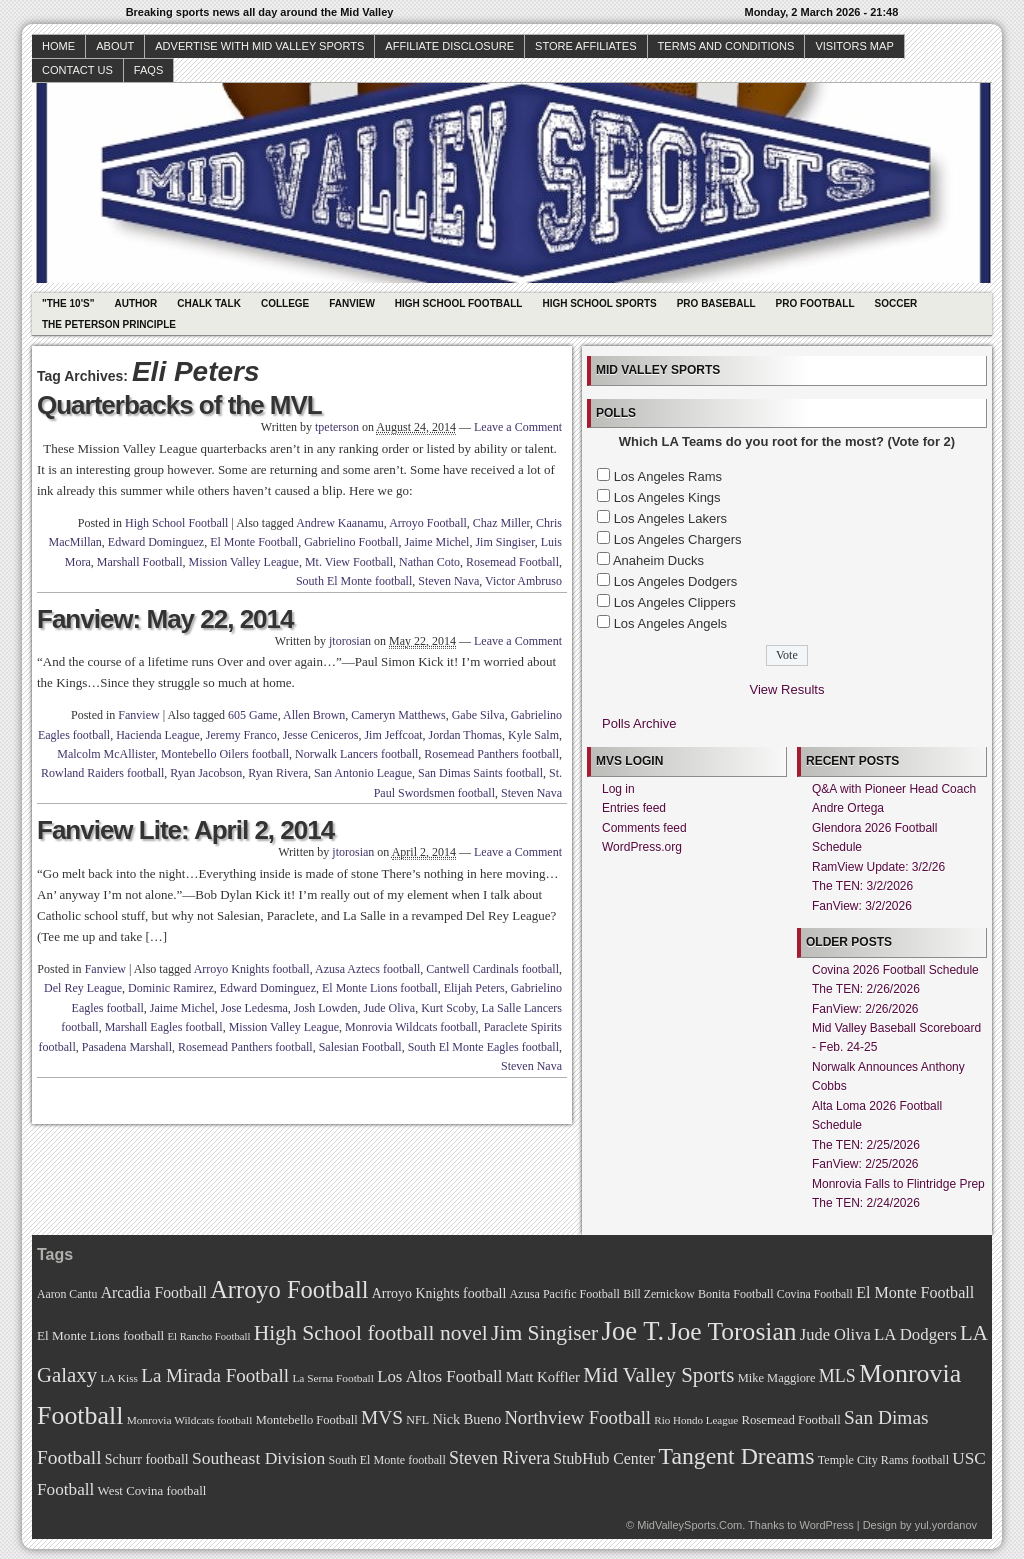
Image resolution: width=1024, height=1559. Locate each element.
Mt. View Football (349, 562)
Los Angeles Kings (667, 497)
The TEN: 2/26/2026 (866, 989)
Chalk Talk (209, 303)
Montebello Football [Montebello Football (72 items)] (307, 1420)
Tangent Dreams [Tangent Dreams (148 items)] (737, 1456)
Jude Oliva (390, 1008)
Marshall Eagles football (164, 1027)
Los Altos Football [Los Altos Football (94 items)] (439, 1376)
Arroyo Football (428, 523)
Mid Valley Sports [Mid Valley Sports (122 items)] (658, 1375)
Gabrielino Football (351, 542)
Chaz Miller (501, 523)
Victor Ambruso (523, 581)
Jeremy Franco (241, 735)
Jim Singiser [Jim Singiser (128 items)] (544, 1333)
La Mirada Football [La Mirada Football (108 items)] (215, 1375)
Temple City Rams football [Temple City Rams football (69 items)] (883, 1460)
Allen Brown (314, 715)
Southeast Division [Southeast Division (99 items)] (258, 1458)
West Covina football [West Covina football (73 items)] (152, 1491)
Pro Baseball (716, 303)
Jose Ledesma (254, 1008)
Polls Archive (639, 723)
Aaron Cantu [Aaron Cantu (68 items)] (67, 1294)
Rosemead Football (512, 562)
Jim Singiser (504, 542)
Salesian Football (360, 1047)
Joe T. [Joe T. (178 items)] (633, 1331)
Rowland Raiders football (102, 773)
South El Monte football (354, 581)
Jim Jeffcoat (393, 735)
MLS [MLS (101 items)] (837, 1376)
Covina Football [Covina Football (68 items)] (815, 1294)
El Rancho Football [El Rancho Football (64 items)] (209, 1336)
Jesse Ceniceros (321, 735)
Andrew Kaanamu (340, 523)
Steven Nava (448, 581)
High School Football (459, 303)
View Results (787, 689)
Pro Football (815, 303)
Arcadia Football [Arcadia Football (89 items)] (154, 1292)
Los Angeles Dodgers (676, 581)
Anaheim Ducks (658, 560)
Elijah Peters (474, 988)
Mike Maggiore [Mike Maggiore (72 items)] (777, 1378)
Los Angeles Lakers (670, 518)
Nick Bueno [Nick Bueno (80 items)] (466, 1419)
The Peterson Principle (109, 324)
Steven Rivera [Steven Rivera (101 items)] (499, 1458)
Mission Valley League (244, 562)
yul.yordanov (946, 1525)
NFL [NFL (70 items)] (417, 1420)
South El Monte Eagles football (483, 1047)
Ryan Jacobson (206, 773)
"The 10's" (68, 303)
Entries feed (634, 808)
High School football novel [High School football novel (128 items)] (371, 1333)
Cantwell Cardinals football (492, 969)
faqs (148, 70)
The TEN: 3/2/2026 (862, 886)
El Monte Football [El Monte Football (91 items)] (915, 1292)
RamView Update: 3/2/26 (878, 867)
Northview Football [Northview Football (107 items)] (577, 1417)
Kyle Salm (533, 735)
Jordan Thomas (465, 735)
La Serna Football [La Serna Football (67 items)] (333, 1378)
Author (135, 303)
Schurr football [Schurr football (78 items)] (147, 1459)
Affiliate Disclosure (449, 46)
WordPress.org (642, 847)
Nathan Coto (429, 562)
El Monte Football (254, 542)
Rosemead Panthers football (491, 754)
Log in (618, 789)
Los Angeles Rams (668, 476)
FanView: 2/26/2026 (865, 1009)
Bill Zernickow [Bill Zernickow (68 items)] (658, 1294)
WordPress (826, 1525)
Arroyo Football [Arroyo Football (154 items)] (289, 1289)
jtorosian (350, 641)
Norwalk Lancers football (356, 754)
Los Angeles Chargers (678, 539)
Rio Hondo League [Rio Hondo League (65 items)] (696, 1420)
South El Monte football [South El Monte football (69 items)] (386, 1460)
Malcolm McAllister (106, 754)
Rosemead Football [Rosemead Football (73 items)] (790, 1420)
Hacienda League (158, 735)
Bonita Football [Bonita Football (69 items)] (736, 1294)
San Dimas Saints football (480, 773)
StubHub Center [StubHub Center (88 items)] (604, 1458)
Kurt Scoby (448, 1008)
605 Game (253, 715)
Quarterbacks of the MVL (179, 405)
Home (58, 46)
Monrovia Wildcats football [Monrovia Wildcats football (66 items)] (190, 1420)
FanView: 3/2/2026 (862, 906)
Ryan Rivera (278, 773)
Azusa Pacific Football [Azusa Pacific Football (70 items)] (565, 1294)
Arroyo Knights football (252, 969)
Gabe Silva (478, 715)
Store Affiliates (586, 46)
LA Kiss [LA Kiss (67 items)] (119, 1378)
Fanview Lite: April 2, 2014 (185, 830)
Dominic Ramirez (171, 988)
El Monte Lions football (380, 988)
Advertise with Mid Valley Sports (259, 46)
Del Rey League (83, 988)
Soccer (896, 303)
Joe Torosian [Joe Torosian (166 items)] (731, 1331)
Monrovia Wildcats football (411, 1027)
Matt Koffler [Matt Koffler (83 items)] (543, 1377)
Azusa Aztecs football (367, 969)
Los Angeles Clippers (675, 602)
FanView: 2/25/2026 (865, 1164)
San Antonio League (363, 773)
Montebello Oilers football (225, 754)
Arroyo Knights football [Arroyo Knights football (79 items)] (439, 1293)
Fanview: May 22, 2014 (165, 619)
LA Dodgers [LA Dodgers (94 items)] (915, 1334)
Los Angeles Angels (670, 623)
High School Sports (599, 303)
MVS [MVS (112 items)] (382, 1417)
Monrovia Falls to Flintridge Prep (898, 1184)
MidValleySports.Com (689, 1525)
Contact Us (77, 70)
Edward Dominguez (156, 542)
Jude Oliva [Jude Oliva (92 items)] (835, 1334)
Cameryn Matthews (398, 715)
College (285, 303)
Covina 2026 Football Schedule (895, 970)
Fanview (352, 303)
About (115, 46)
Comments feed (644, 828)
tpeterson (337, 427)
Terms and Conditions (726, 46)
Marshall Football (140, 562)
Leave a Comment (518, 427)
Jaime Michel (436, 542)
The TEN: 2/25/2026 (866, 1145)
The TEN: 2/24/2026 (866, 1203)
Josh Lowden (326, 1008)
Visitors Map (854, 46)
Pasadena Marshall (127, 1047)
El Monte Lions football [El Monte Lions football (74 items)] (100, 1335)
